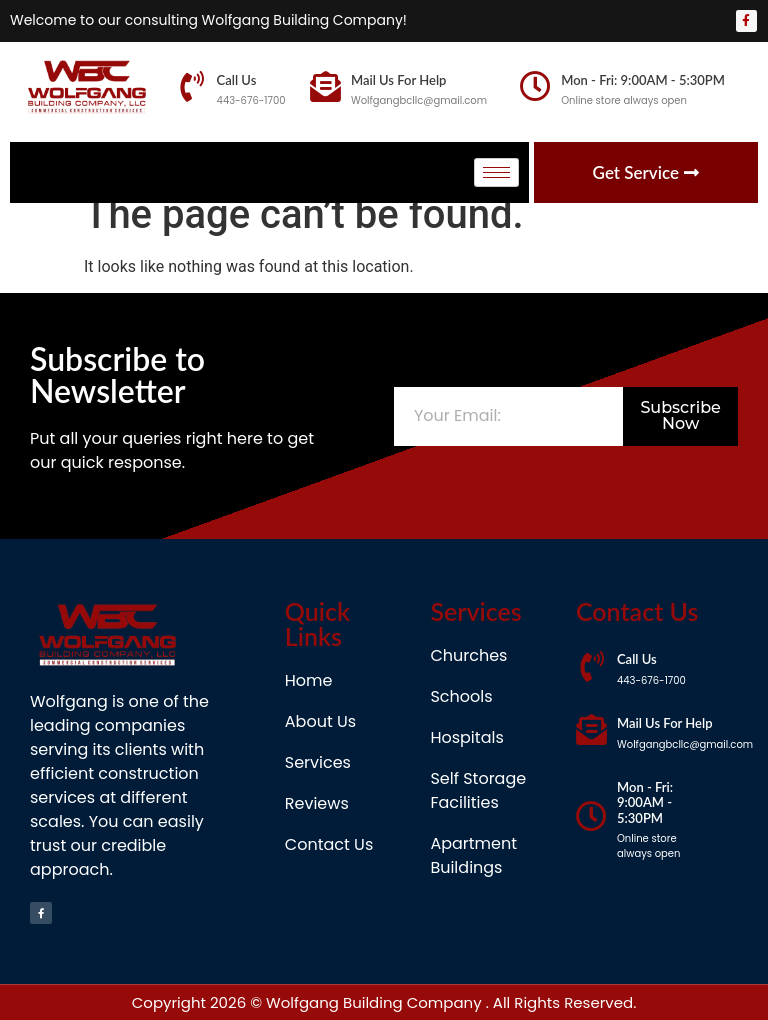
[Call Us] (191, 86)
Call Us (237, 80)
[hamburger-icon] (496, 172)
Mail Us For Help (399, 80)
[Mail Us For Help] (325, 86)
